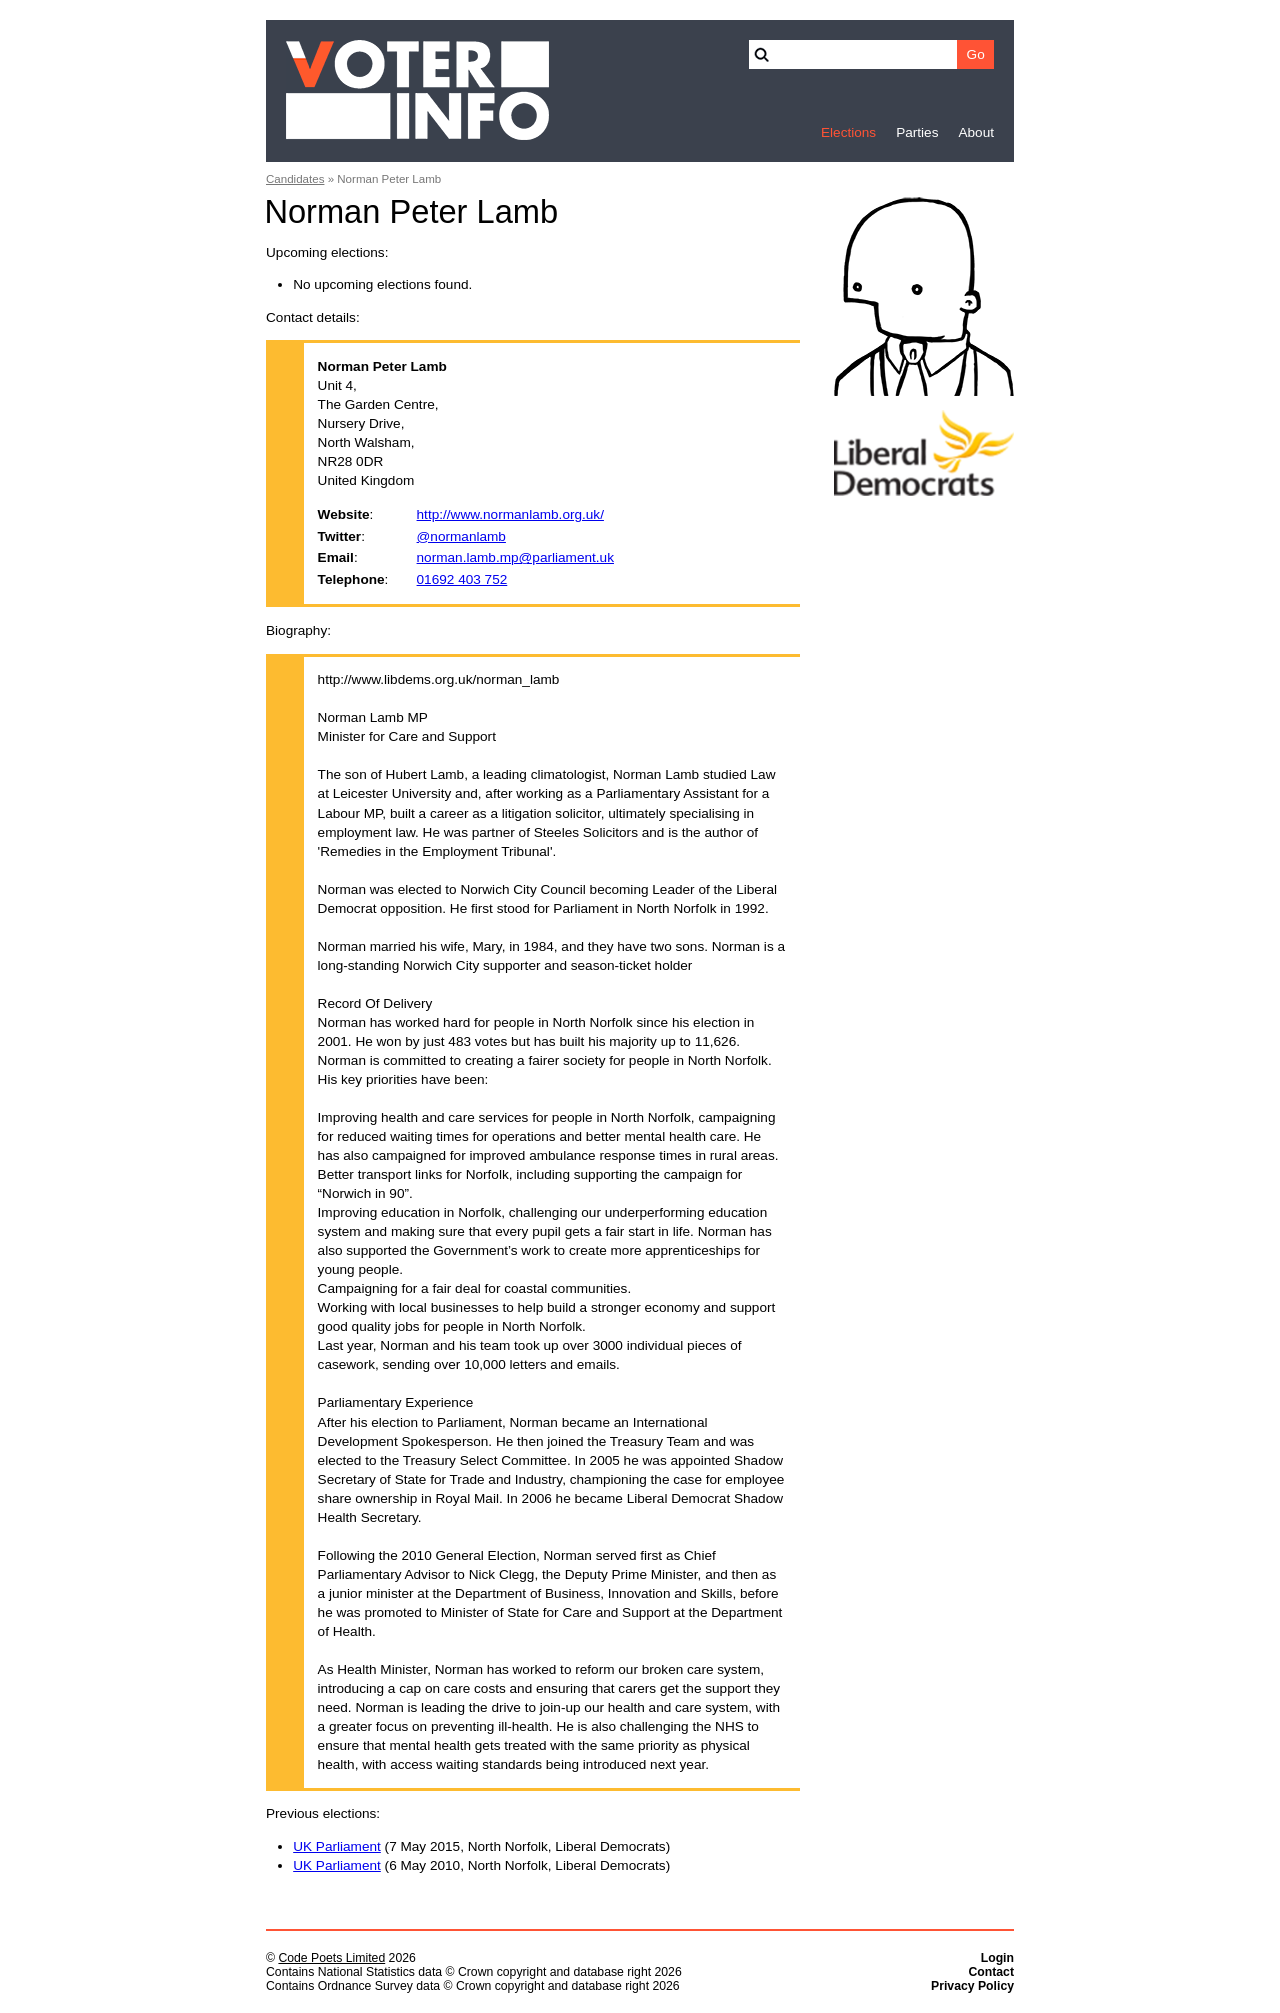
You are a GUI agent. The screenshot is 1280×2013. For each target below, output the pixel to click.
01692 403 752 (462, 579)
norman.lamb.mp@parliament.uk (515, 557)
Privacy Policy (972, 1986)
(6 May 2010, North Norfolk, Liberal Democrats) (481, 1865)
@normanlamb (461, 536)
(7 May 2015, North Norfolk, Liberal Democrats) (481, 1846)
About (976, 132)
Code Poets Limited (331, 1958)
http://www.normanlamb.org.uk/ (510, 514)
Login (997, 1958)
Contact (991, 1972)
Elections (848, 132)
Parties (917, 132)
